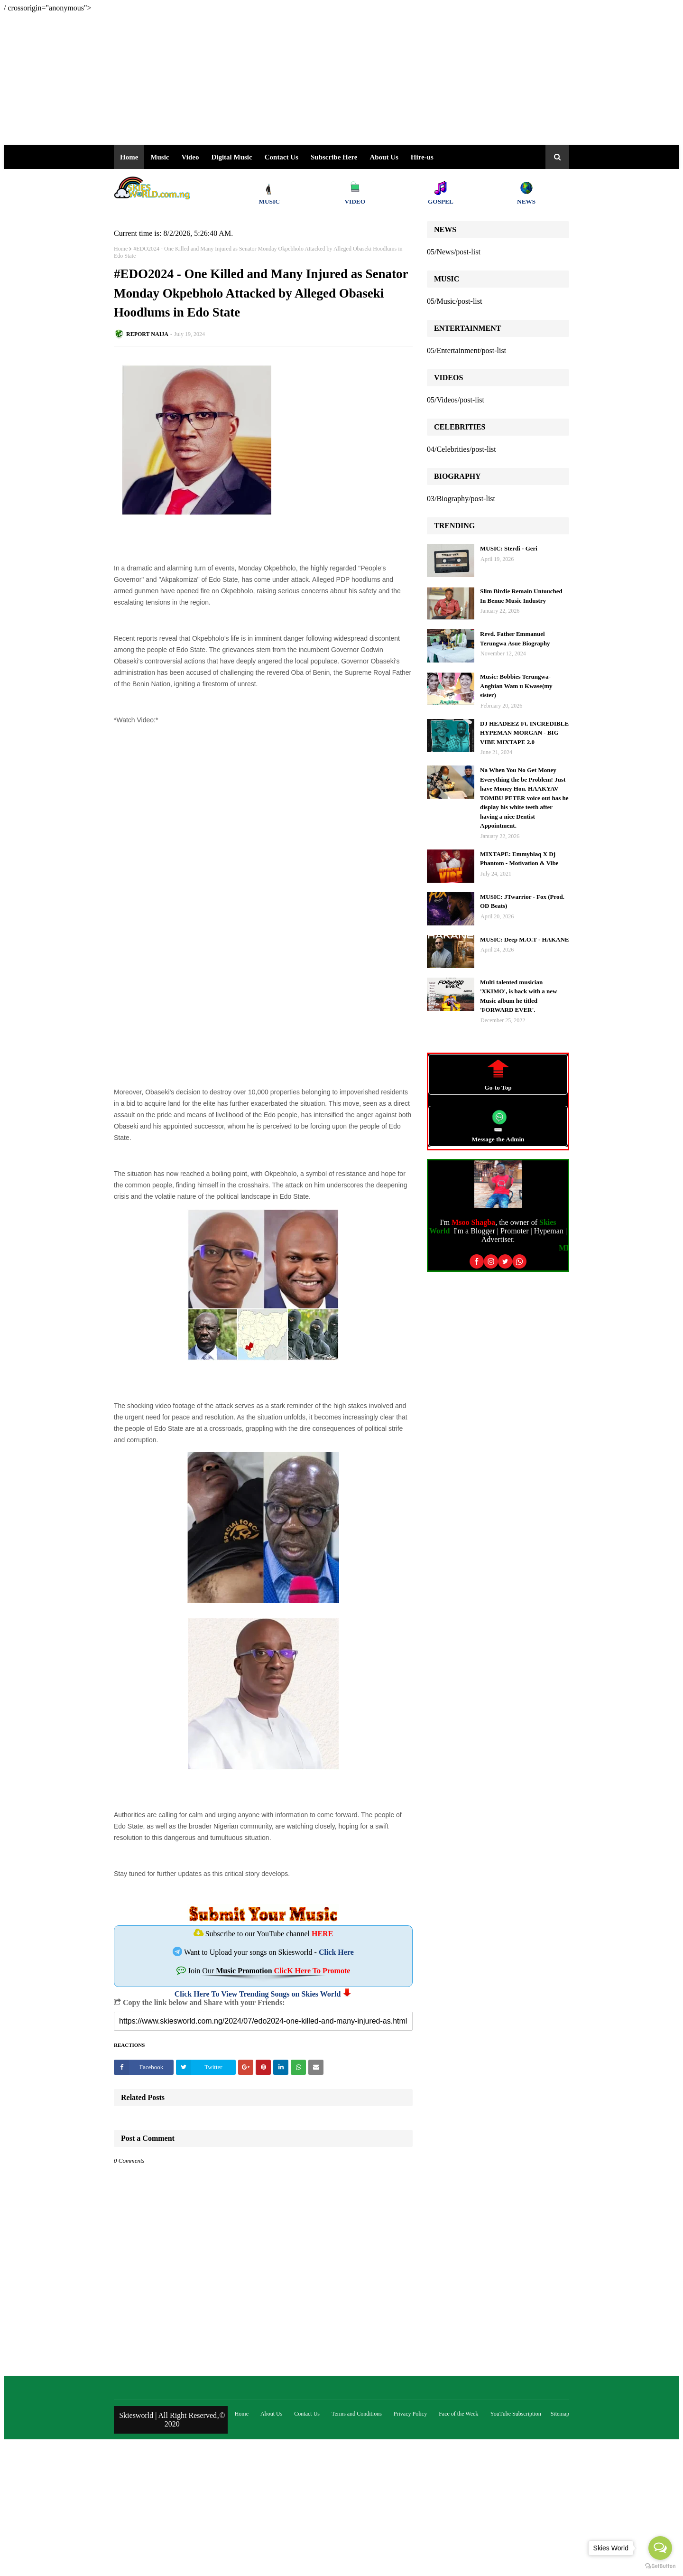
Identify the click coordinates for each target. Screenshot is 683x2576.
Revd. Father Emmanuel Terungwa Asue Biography (515, 638)
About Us (383, 157)
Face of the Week (458, 2413)
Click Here (336, 1952)
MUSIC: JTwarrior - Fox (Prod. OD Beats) (522, 901)
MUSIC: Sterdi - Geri (508, 548)
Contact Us (307, 2413)
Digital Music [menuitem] (231, 157)
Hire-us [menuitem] (422, 157)
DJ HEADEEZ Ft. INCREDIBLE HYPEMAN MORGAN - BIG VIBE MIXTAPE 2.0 (524, 733)
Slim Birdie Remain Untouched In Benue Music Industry (521, 596)
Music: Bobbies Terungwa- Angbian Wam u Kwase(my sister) (516, 686)
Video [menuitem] (190, 157)
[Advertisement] (288, 78)
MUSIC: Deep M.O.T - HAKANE (524, 939)
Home (121, 248)
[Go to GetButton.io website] (660, 2566)
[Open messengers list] (660, 2548)
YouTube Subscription (515, 2413)
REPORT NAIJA (147, 334)
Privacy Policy (410, 2413)
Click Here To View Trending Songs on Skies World (258, 1994)
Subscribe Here (334, 157)
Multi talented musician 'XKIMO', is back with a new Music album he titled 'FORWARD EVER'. (518, 996)
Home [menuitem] (129, 157)
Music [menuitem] (159, 157)
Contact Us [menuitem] (281, 157)
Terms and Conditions (357, 2413)
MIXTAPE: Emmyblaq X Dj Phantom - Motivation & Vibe (519, 858)
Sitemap (560, 2413)
